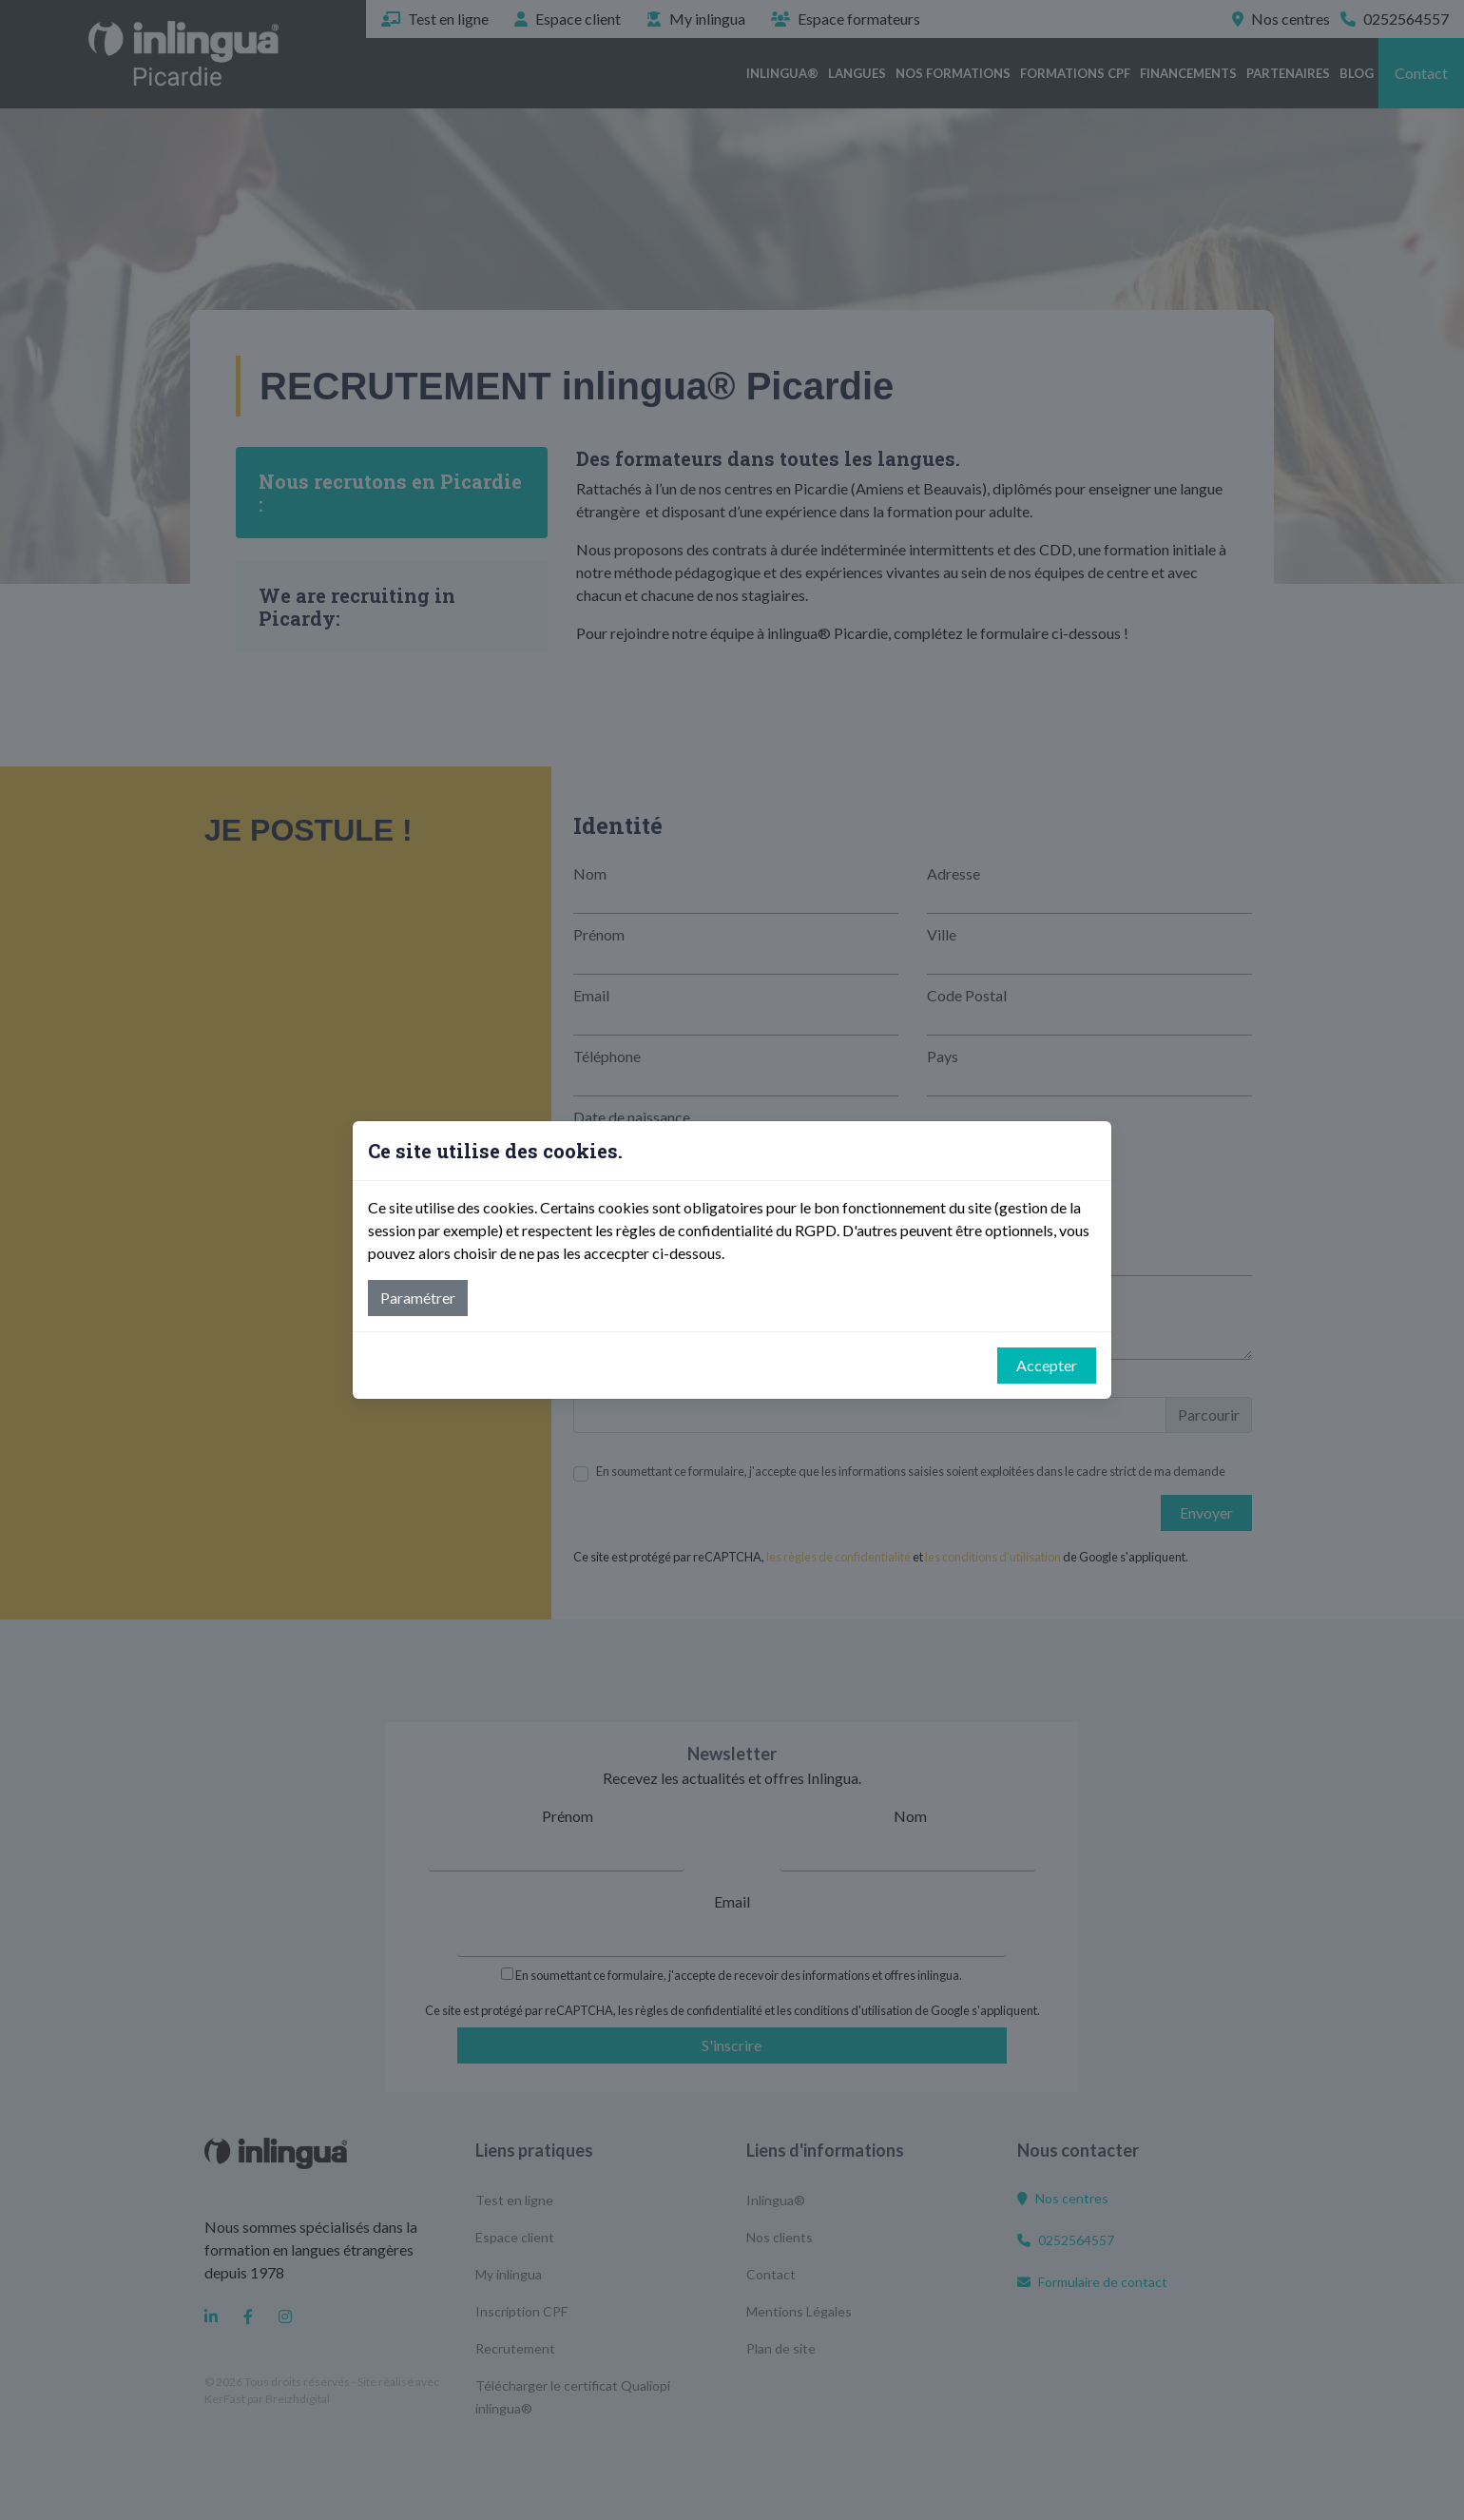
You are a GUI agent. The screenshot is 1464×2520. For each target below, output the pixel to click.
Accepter (1046, 1365)
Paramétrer (417, 1298)
